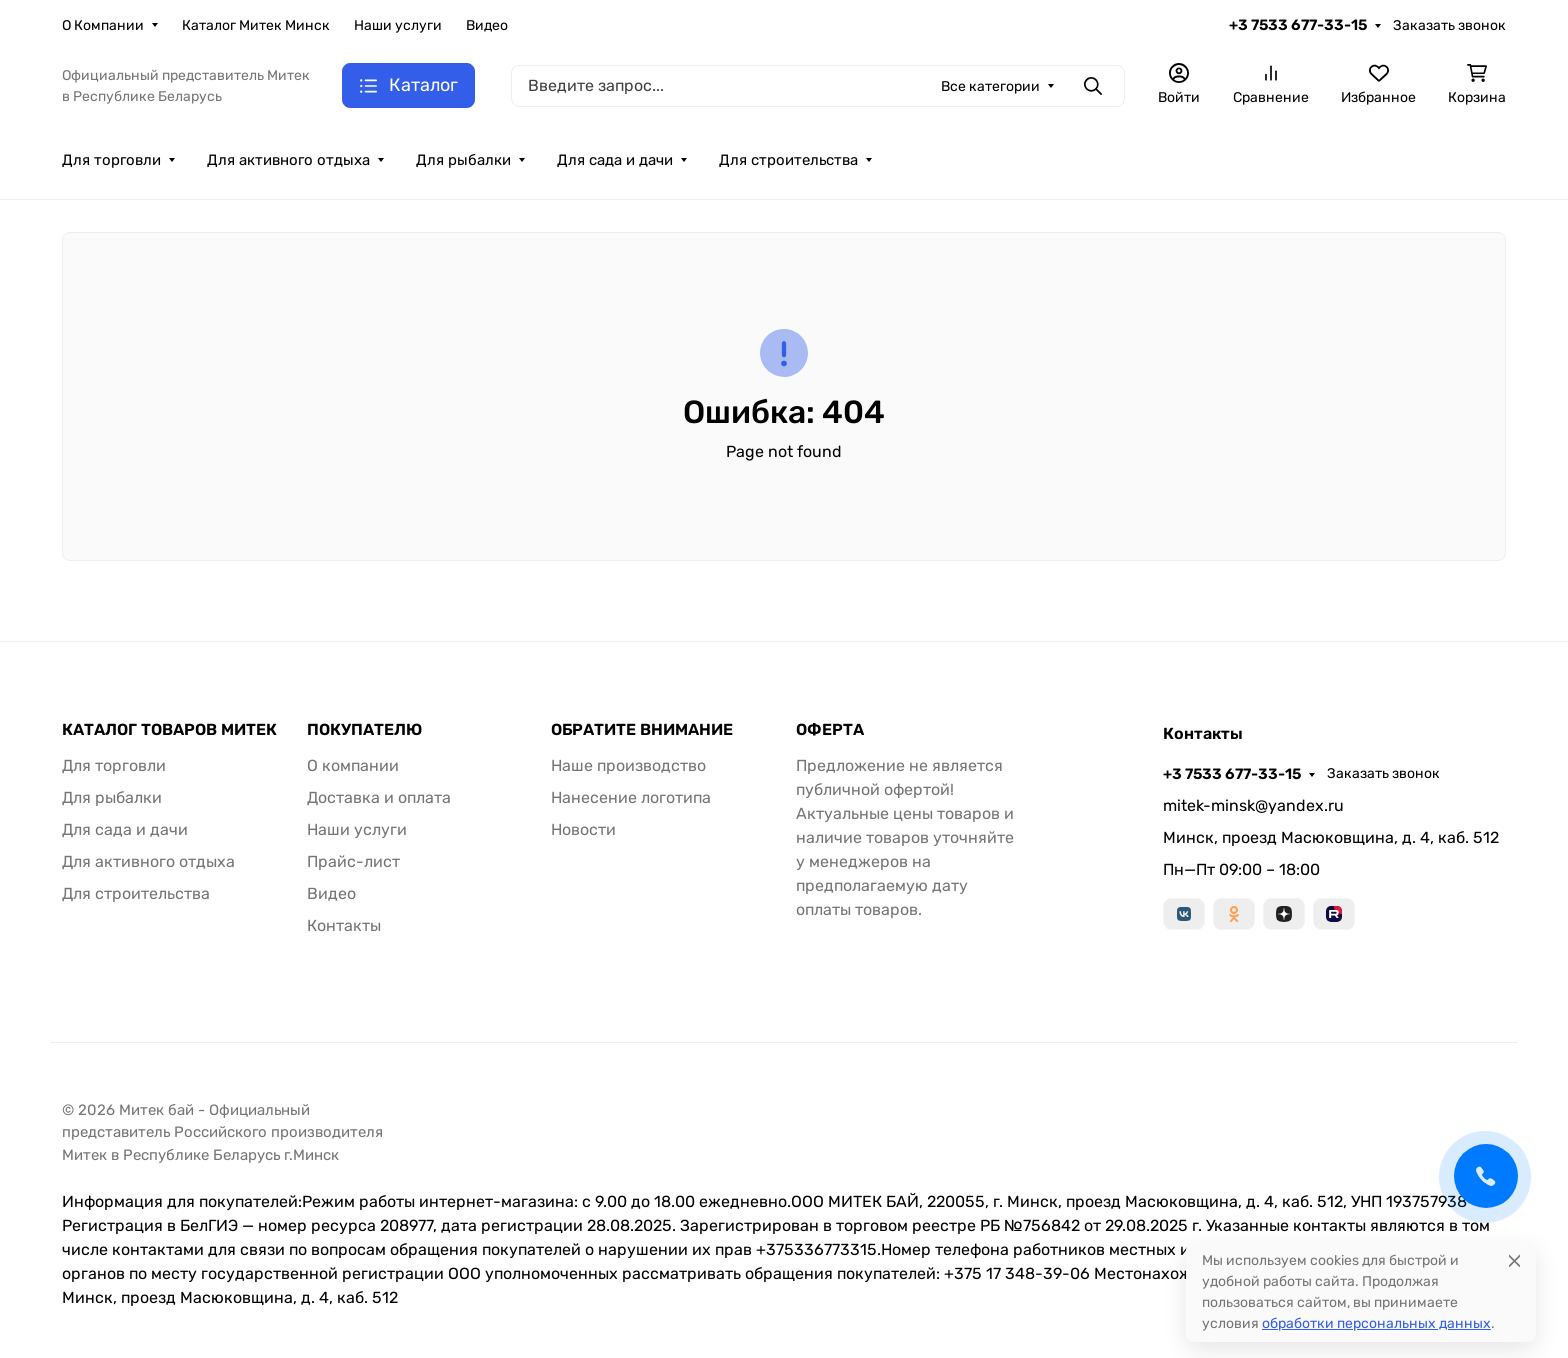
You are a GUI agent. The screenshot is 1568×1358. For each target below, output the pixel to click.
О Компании (103, 25)
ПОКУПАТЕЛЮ (364, 730)
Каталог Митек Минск (256, 25)
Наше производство (628, 765)
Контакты (344, 925)
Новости (583, 829)
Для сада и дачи (615, 160)
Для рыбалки (463, 160)
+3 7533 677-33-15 (1298, 25)
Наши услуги (398, 25)
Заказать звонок (1449, 25)
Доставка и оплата (379, 797)
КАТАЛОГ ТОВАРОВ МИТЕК (169, 730)
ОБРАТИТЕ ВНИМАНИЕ (642, 730)
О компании (353, 765)
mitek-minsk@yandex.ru (1253, 805)
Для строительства (788, 160)
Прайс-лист (353, 861)
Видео (487, 25)
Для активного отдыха (288, 160)
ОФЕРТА (830, 730)
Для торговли (111, 160)
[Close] (1514, 1260)
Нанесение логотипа (631, 797)
